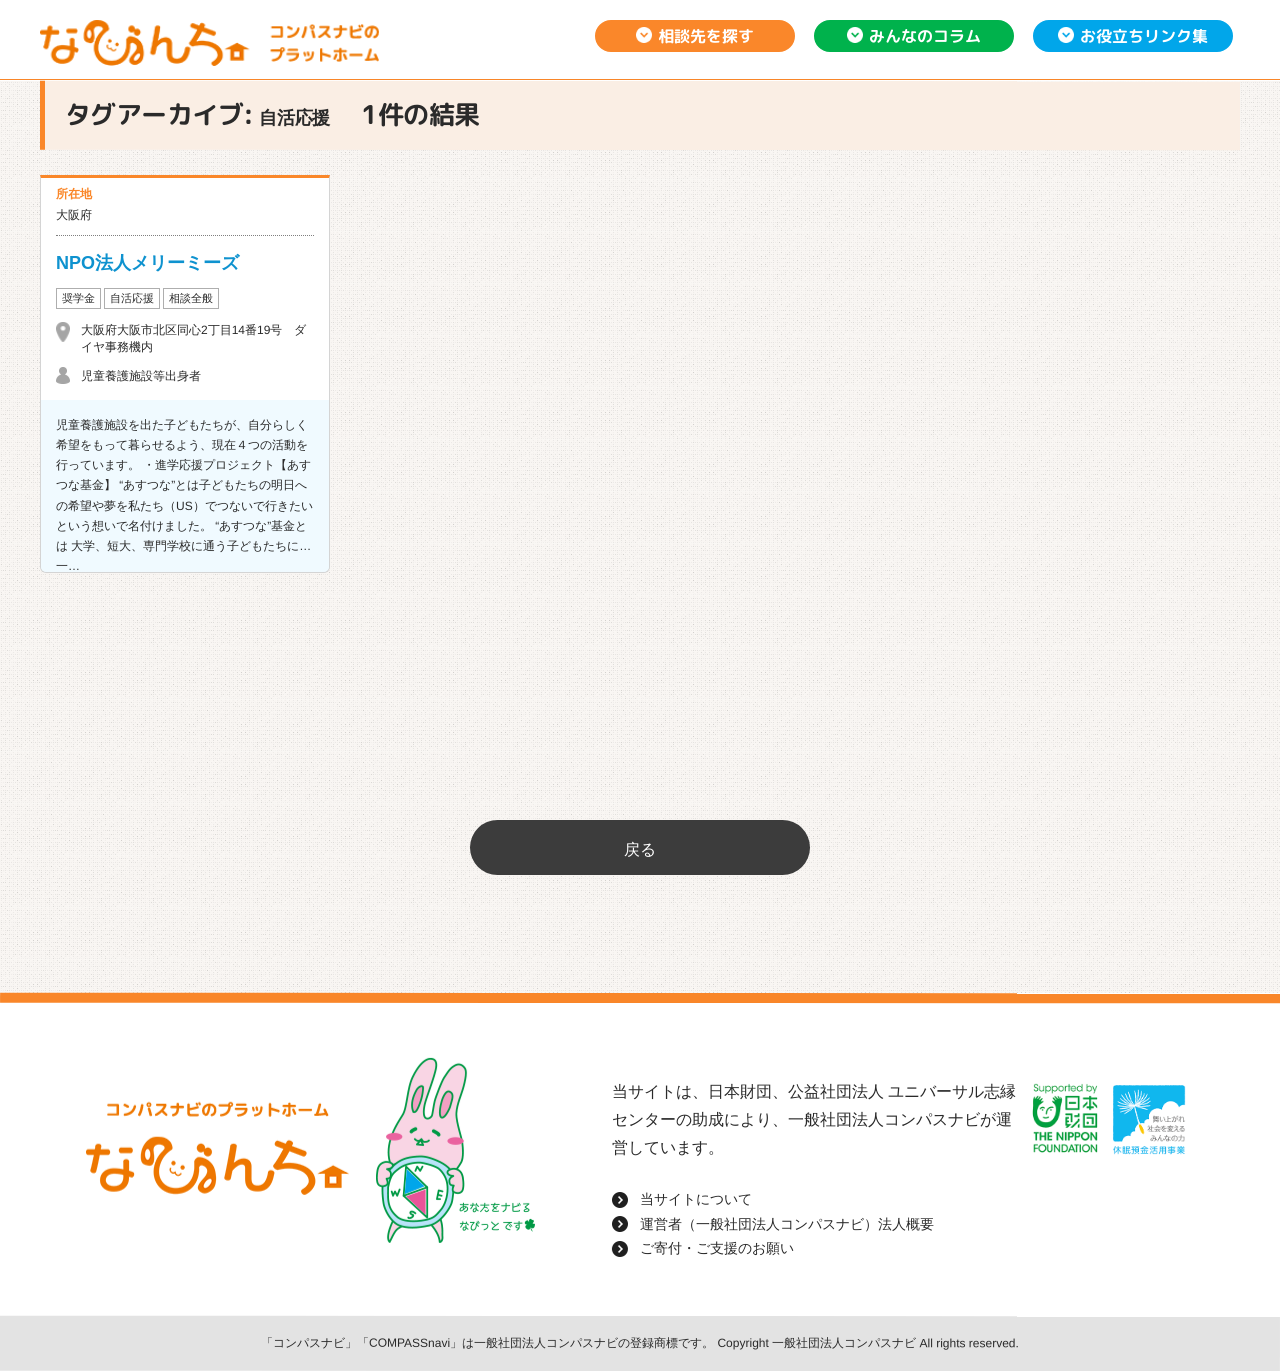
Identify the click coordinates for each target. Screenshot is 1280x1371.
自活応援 (132, 298)
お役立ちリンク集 (1144, 36)
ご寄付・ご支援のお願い (717, 1248)
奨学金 (78, 298)
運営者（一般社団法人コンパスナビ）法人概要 (787, 1223)
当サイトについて (696, 1199)
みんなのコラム (925, 36)
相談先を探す (706, 36)
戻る (640, 849)
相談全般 (191, 298)
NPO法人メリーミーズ (147, 263)
